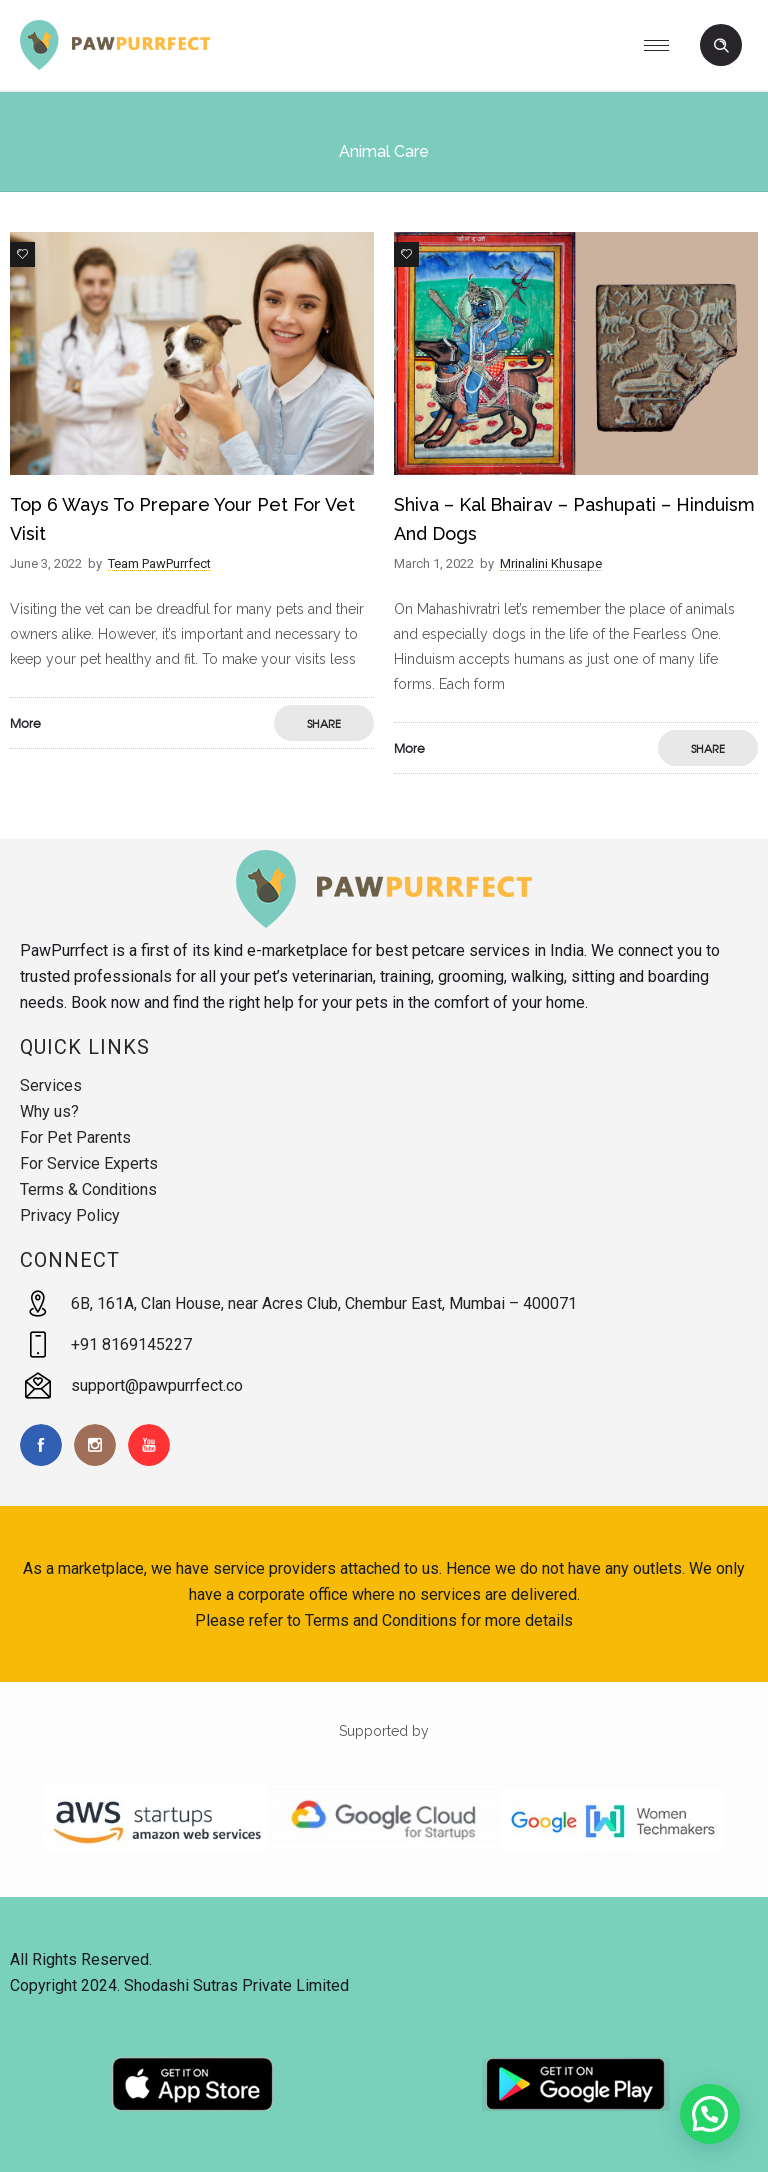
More (25, 723)
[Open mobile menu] (664, 45)
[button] (710, 2114)
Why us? (49, 1111)
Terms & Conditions (88, 1189)
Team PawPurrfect (159, 563)
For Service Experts (89, 1163)
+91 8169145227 (131, 1344)
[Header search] (721, 46)
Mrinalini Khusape (551, 563)
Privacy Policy (70, 1215)
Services (51, 1085)
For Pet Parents (75, 1137)
